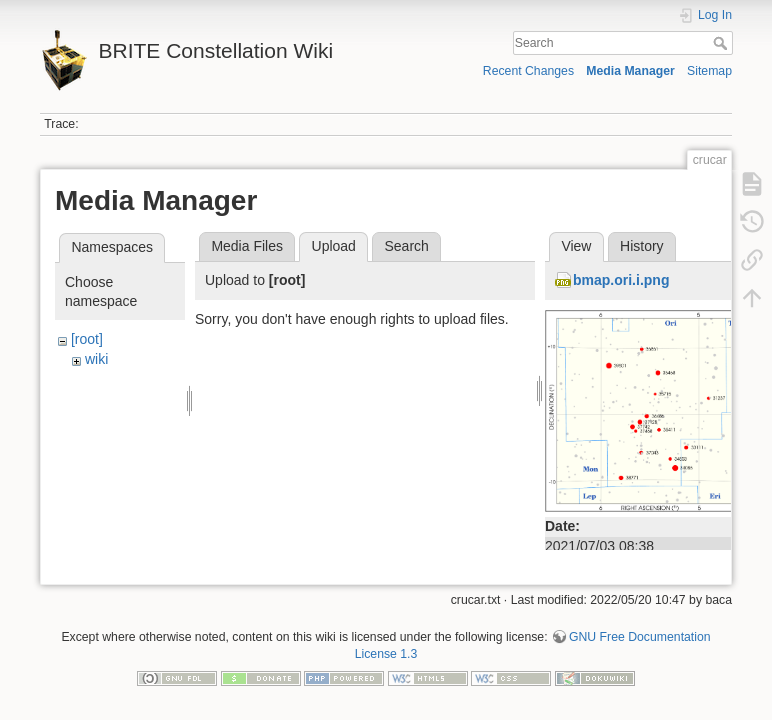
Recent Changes (528, 71)
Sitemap (709, 71)
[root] (87, 339)
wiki (96, 359)
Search (722, 43)
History (642, 246)
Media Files (247, 246)
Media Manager (630, 71)
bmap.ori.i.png (621, 280)
